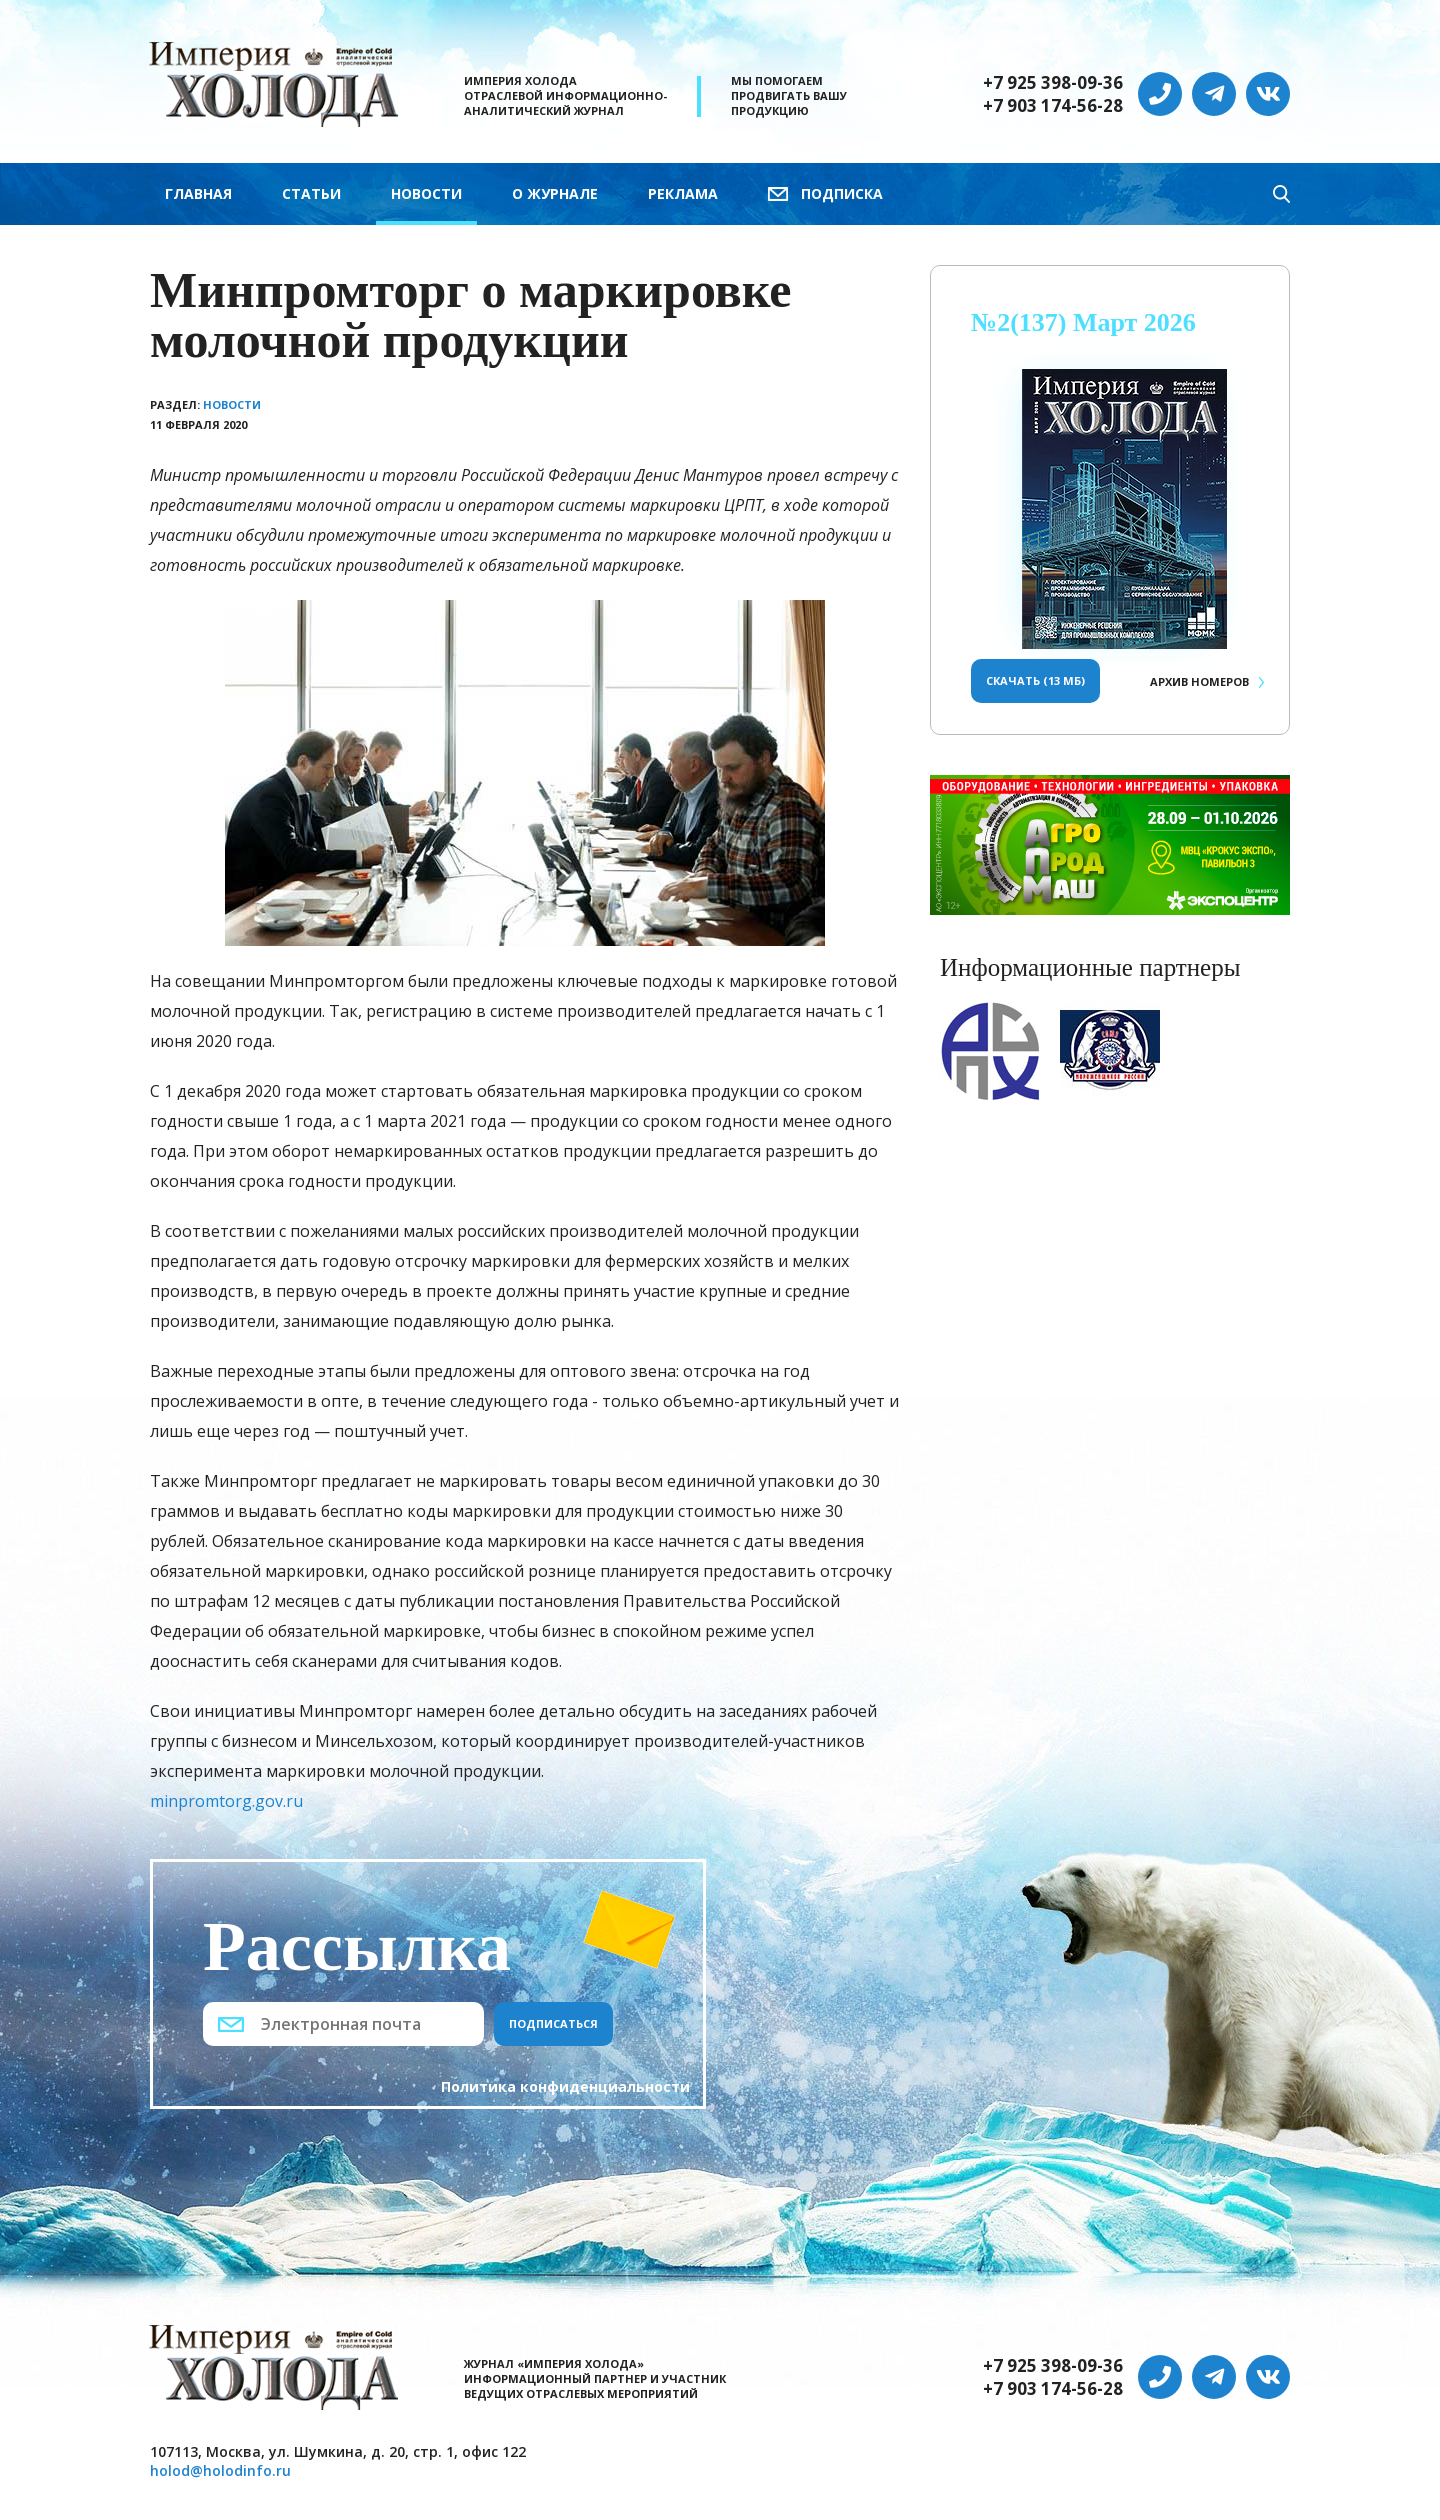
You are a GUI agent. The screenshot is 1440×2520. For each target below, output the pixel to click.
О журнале (555, 193)
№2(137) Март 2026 (1083, 322)
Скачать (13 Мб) (1035, 680)
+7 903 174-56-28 (1053, 106)
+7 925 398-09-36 (1053, 83)
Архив (1199, 681)
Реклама (683, 193)
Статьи (311, 193)
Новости (426, 193)
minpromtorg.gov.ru (226, 1801)
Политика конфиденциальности (565, 2086)
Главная (198, 193)
